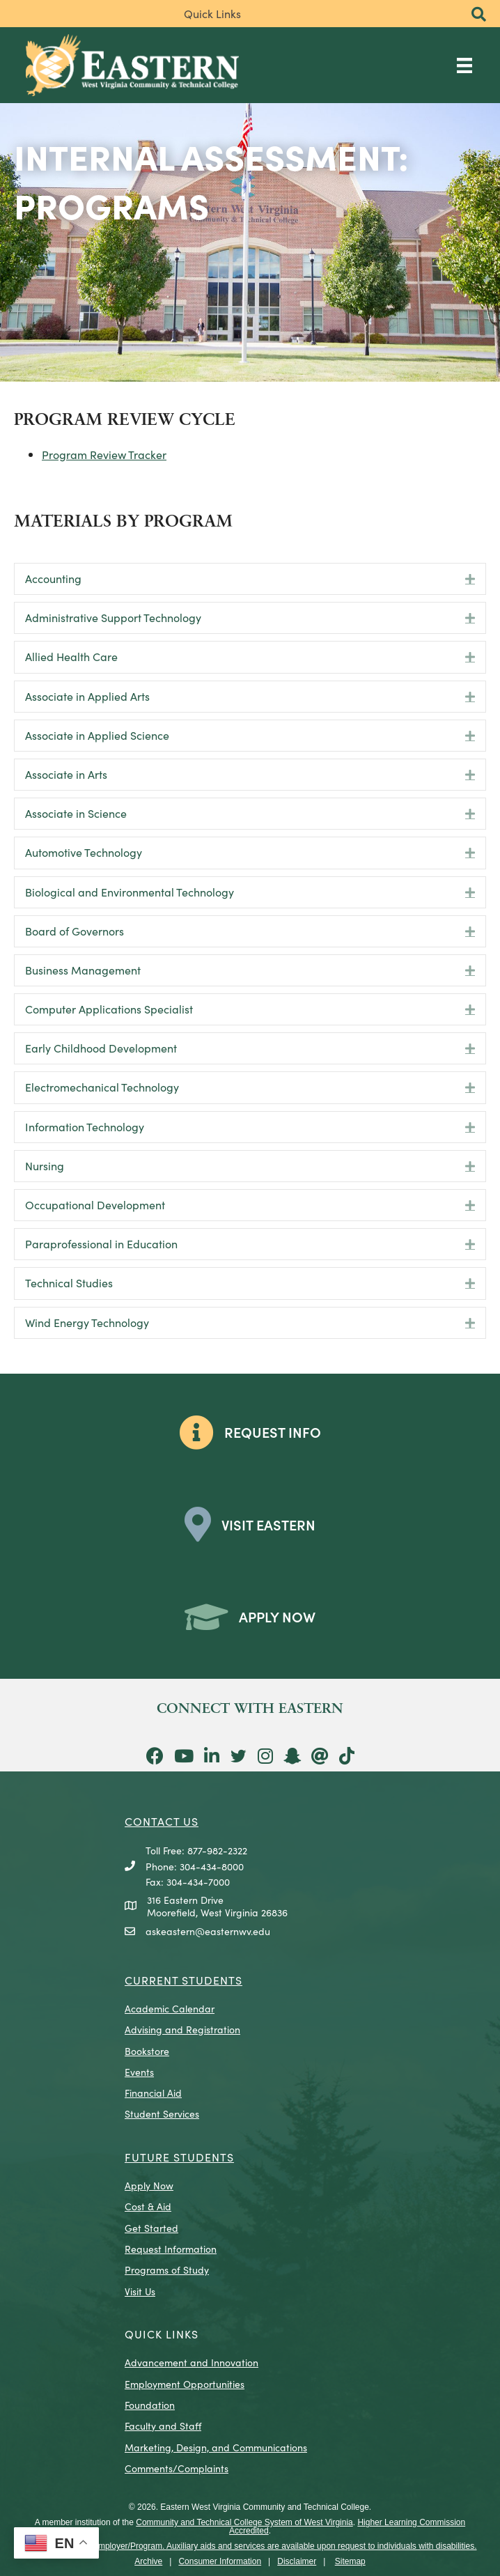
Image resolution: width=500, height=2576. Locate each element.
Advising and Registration (182, 2029)
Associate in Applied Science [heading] (97, 735)
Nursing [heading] (44, 1165)
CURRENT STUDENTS (183, 1979)
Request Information (171, 2249)
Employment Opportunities (184, 2384)
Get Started (151, 2228)
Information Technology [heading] (84, 1126)
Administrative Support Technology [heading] (113, 617)
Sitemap (350, 2561)
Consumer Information (219, 2561)
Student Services (162, 2113)
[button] (478, 15)
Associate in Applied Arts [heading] (87, 696)
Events (139, 2072)
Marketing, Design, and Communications (216, 2447)
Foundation (150, 2405)
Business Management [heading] (83, 969)
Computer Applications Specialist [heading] (109, 1008)
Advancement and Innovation (191, 2362)
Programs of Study (167, 2269)
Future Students (179, 2156)
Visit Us (140, 2291)
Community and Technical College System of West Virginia (244, 2522)
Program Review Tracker (104, 454)
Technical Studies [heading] (69, 1282)
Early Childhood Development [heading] (101, 1047)
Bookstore (147, 2051)
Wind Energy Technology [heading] (87, 1322)
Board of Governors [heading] (74, 930)
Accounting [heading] (53, 578)
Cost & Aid (148, 2206)
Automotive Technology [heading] (83, 852)
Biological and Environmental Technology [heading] (129, 891)
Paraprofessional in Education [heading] (101, 1243)
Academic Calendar (169, 2008)
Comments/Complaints (176, 2468)
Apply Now (149, 2185)
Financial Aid (153, 2093)
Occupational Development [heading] (95, 1204)
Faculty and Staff (163, 2426)
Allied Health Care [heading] (71, 656)
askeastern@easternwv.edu (208, 1931)
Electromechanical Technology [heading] (102, 1086)
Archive (148, 2561)
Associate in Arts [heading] (66, 774)
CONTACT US (161, 1821)
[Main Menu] (464, 65)
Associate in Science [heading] (76, 813)
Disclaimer (296, 2561)
